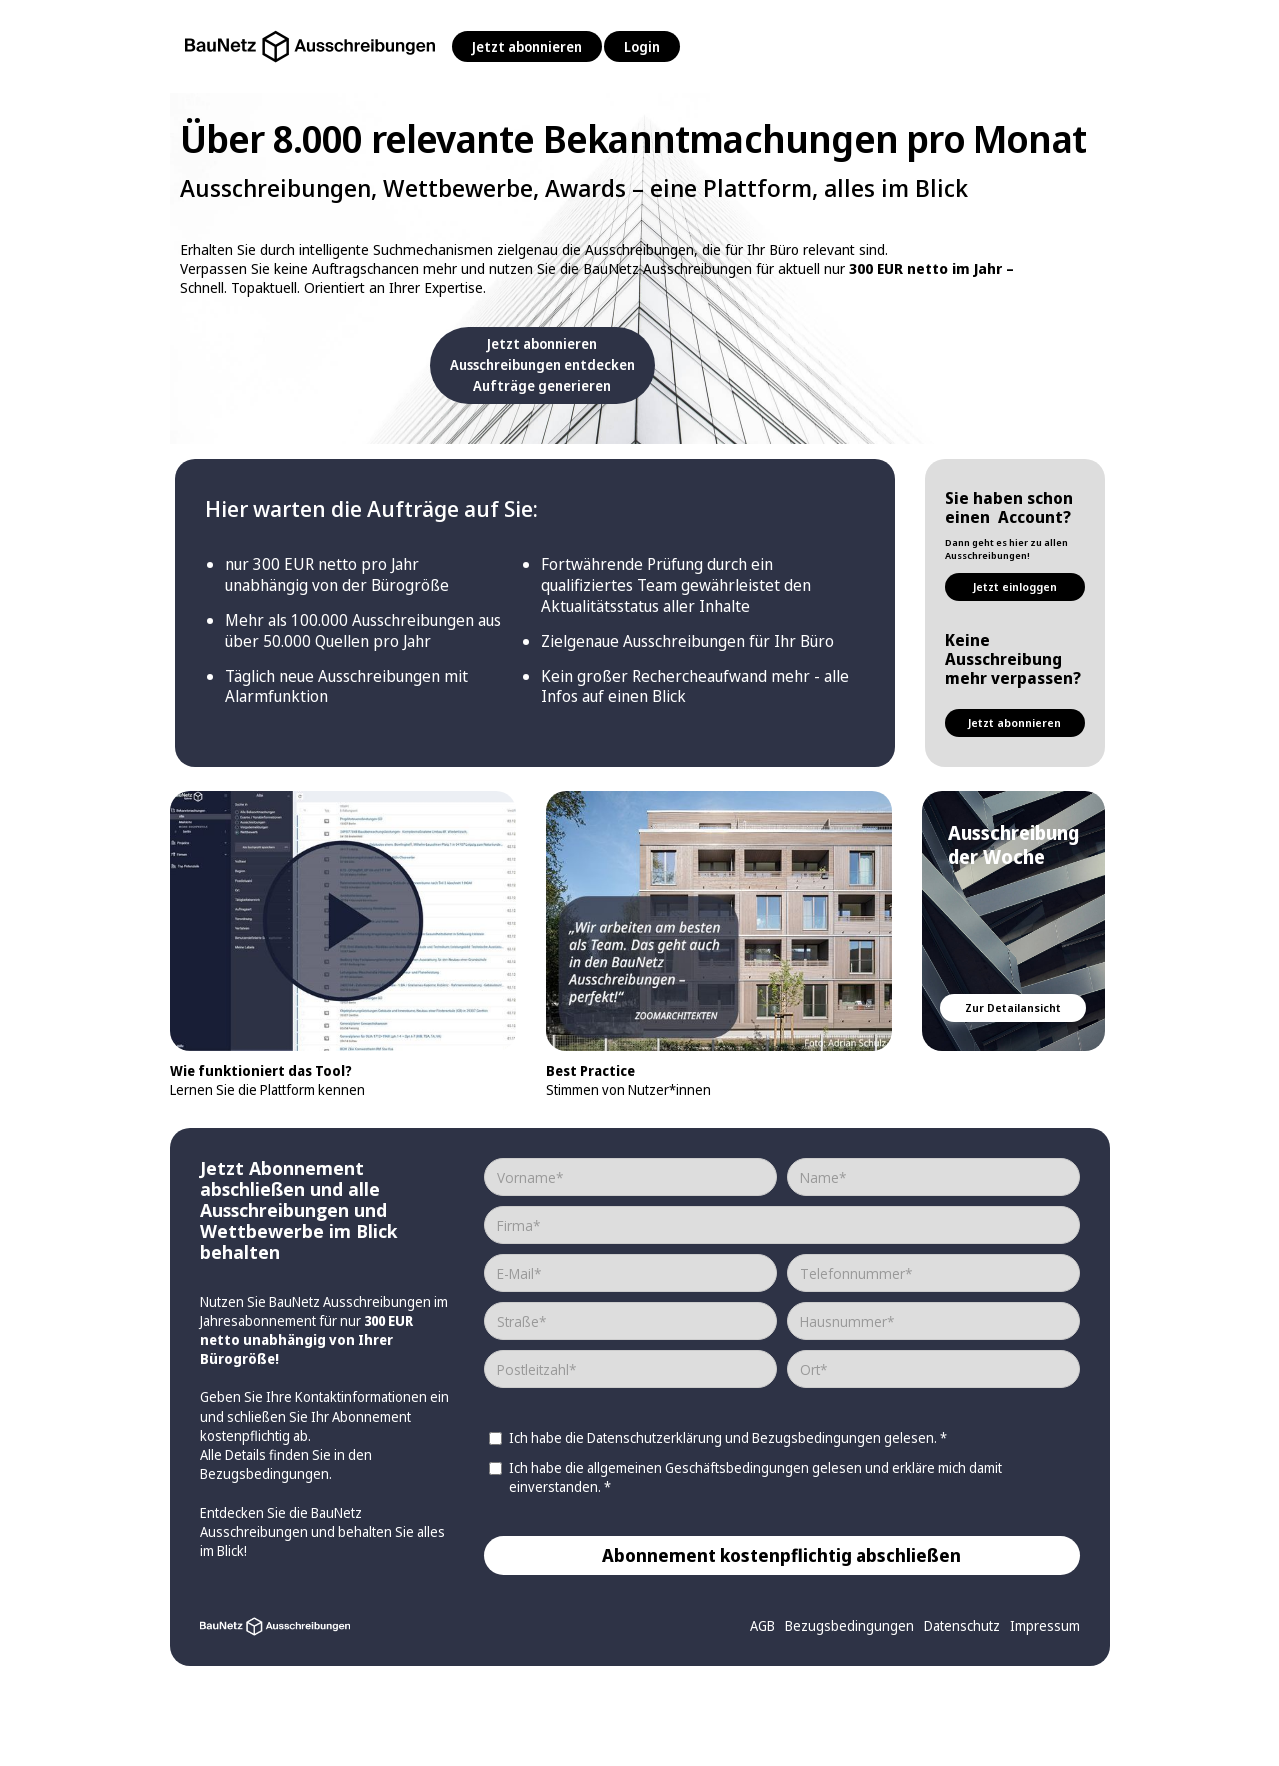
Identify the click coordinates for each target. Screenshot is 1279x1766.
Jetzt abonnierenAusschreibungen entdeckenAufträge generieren (542, 364)
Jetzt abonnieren (527, 46)
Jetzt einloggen (1015, 586)
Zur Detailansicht (1013, 1007)
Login (642, 46)
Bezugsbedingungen (264, 1473)
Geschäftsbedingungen (738, 1467)
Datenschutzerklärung (654, 1437)
